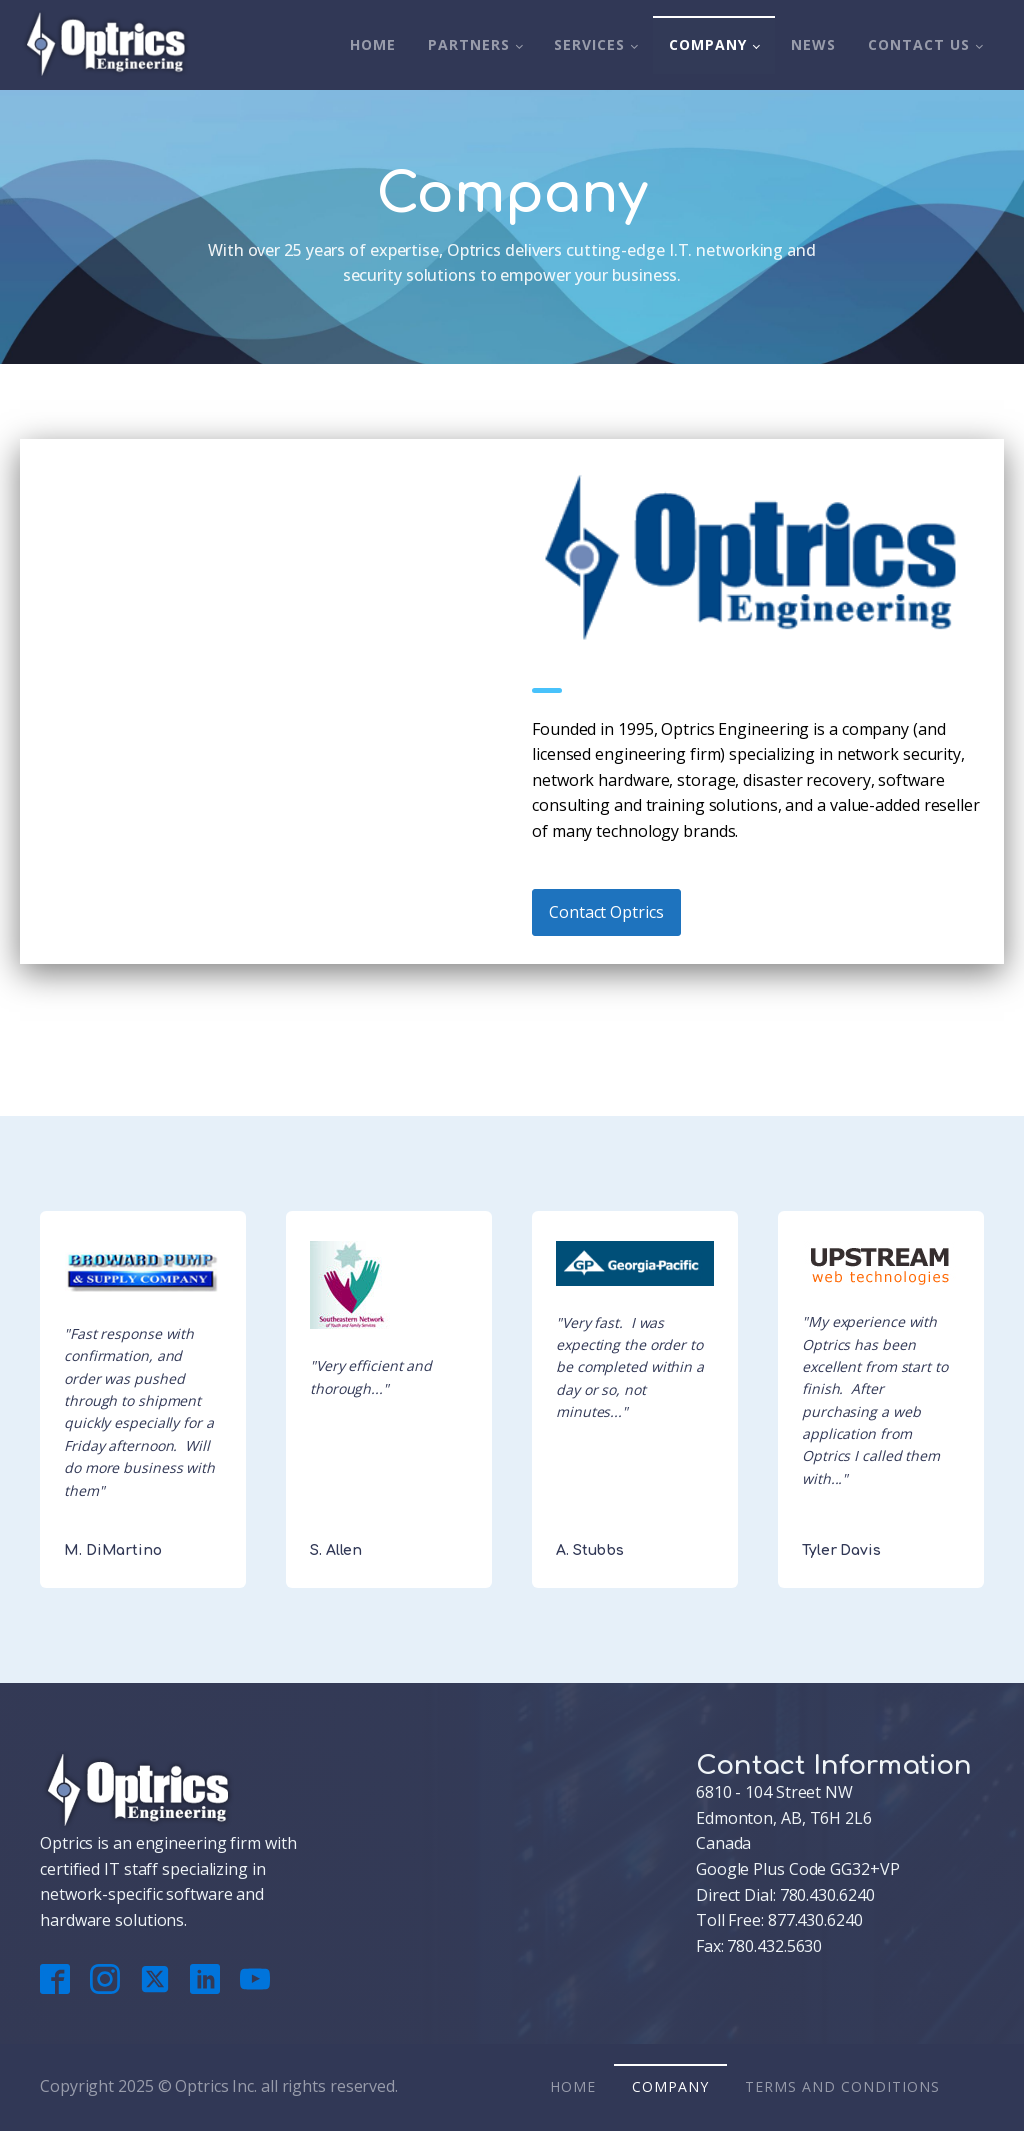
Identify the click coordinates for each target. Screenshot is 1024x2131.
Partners (469, 44)
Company (708, 44)
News (813, 44)
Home (373, 44)
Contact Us (919, 44)
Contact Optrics (606, 912)
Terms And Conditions (842, 2086)
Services (589, 44)
